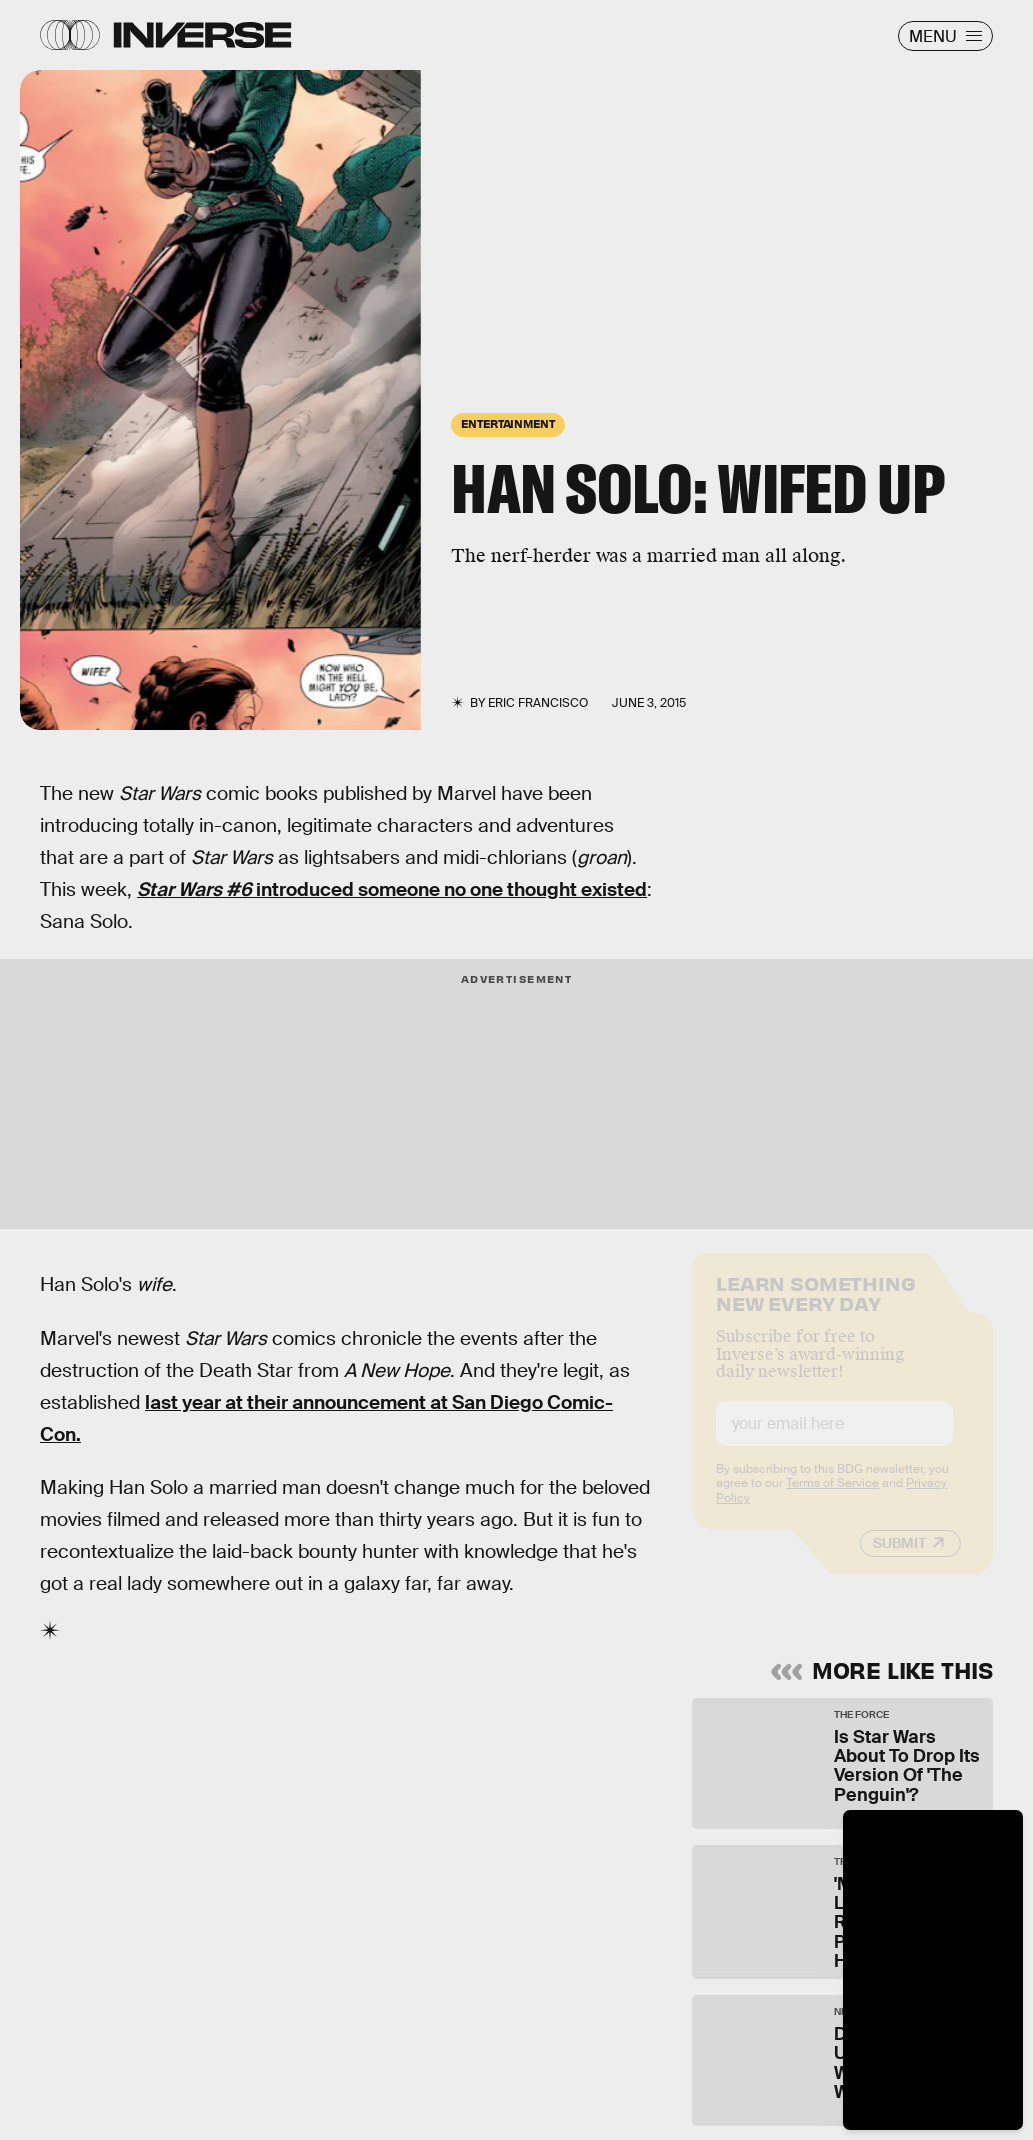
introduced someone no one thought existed (392, 889)
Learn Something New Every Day (815, 1307)
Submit (899, 1559)
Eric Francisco (538, 703)
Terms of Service (832, 1499)
